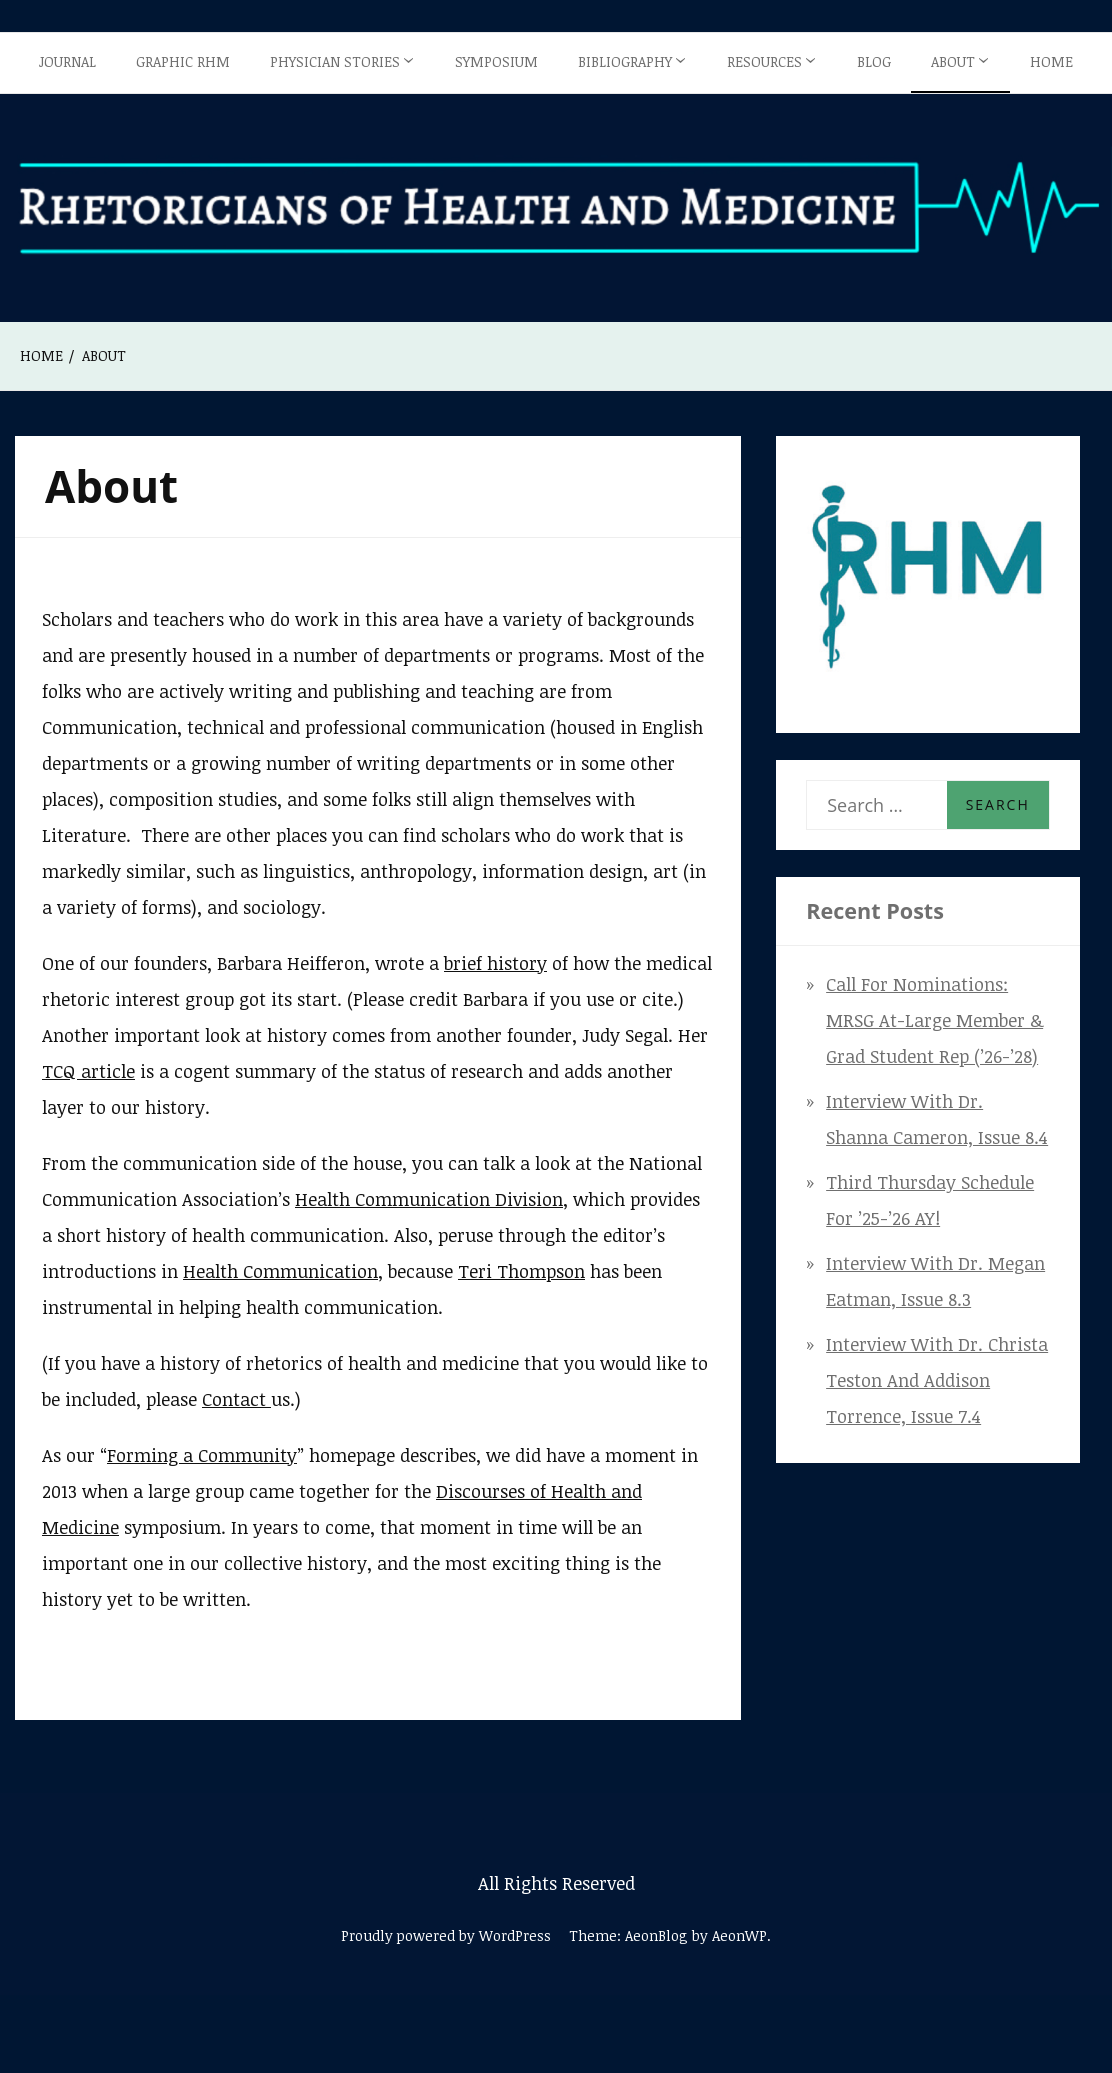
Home (1051, 61)
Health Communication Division (429, 1199)
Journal (67, 61)
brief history (495, 963)
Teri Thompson (521, 1271)
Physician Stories (335, 61)
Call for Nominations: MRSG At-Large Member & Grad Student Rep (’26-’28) (934, 1020)
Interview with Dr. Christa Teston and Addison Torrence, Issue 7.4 (937, 1380)
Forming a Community (202, 1455)
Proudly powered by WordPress (446, 1935)
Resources (764, 61)
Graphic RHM (183, 61)
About (953, 61)
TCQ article (88, 1071)
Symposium (496, 61)
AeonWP (739, 1935)
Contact (236, 1399)
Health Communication (280, 1271)
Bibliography (625, 61)
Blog (874, 61)
